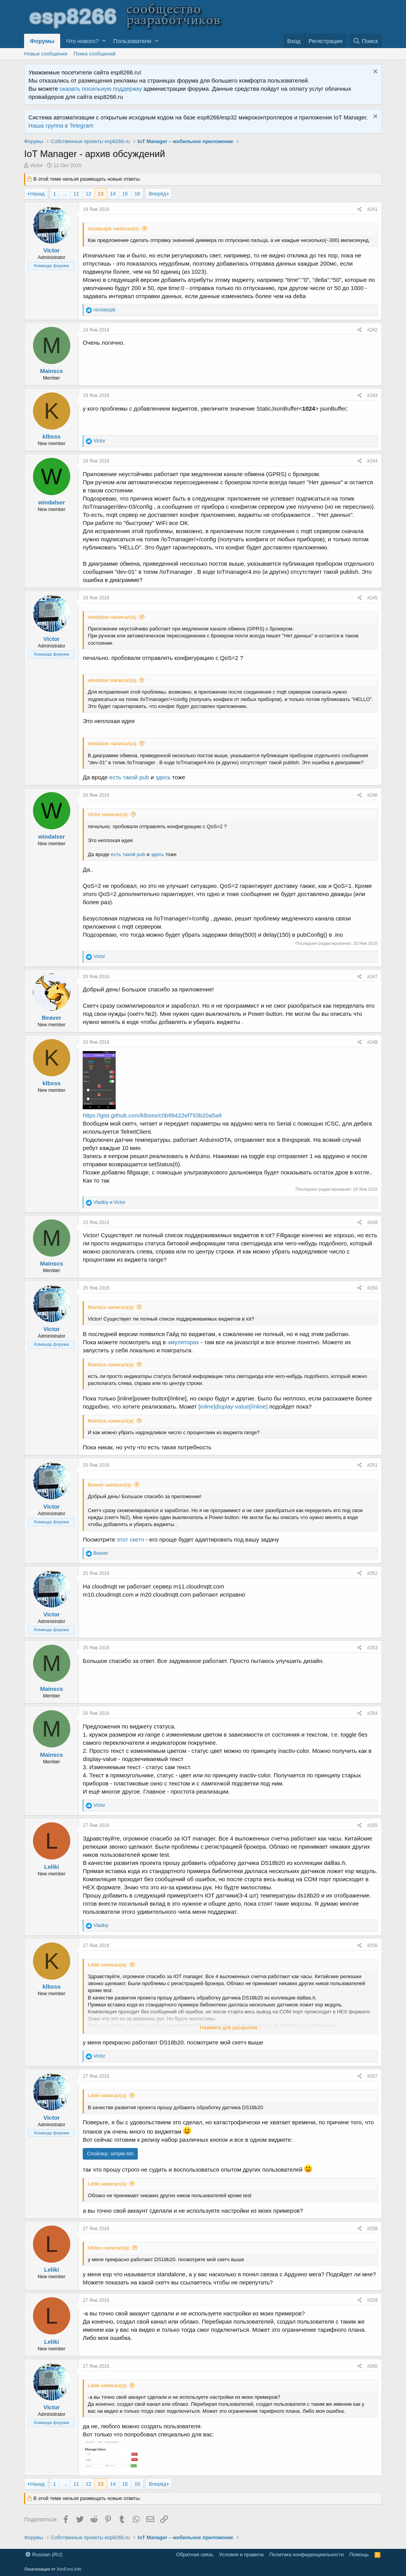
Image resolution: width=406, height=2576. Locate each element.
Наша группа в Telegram (60, 125)
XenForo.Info (69, 2569)
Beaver (51, 1017)
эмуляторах (183, 1342)
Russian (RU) (44, 2554)
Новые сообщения (46, 54)
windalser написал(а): (112, 617)
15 (125, 194)
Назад (37, 194)
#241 (372, 209)
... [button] (64, 194)
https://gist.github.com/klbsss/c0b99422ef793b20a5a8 (152, 1115)
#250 (372, 1288)
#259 (372, 2300)
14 (113, 194)
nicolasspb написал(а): (114, 228)
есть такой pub (129, 777)
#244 (372, 461)
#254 (372, 1713)
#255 (372, 1825)
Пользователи (132, 41)
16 (137, 194)
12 (88, 194)
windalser (51, 502)
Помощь (359, 2554)
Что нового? (82, 41)
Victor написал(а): (108, 814)
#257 (372, 2076)
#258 (372, 2228)
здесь (163, 777)
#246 (372, 795)
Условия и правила (241, 2554)
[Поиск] (365, 41)
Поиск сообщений (95, 54)
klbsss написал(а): (109, 2248)
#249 (372, 1222)
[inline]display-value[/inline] (232, 1406)
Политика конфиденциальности (306, 2554)
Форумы (42, 41)
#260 (372, 2366)
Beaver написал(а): (110, 1485)
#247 (372, 976)
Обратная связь (194, 2554)
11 (76, 194)
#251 (372, 1465)
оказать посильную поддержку (101, 88)
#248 (372, 1042)
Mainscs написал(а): (111, 1307)
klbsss (51, 436)
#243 (372, 395)
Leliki (51, 1866)
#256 (372, 1945)
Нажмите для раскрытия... (230, 2027)
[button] (104, 41)
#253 (372, 1648)
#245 (372, 598)
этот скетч (129, 1539)
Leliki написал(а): (108, 1965)
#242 (372, 330)
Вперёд (157, 194)
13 (100, 194)
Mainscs (51, 371)
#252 (372, 1573)
